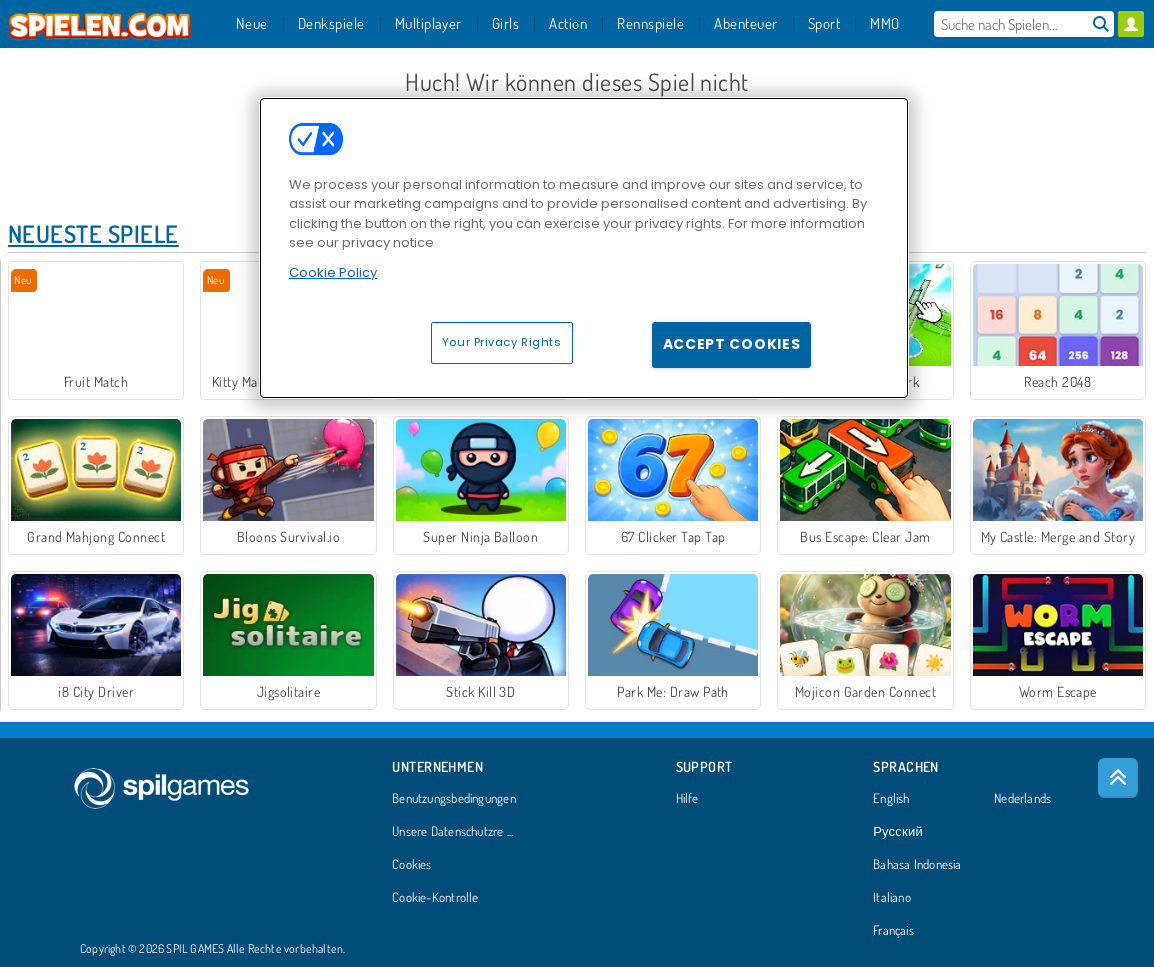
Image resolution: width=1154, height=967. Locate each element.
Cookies (412, 865)
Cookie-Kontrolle (435, 898)
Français (893, 931)
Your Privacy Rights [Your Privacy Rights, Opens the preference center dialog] (502, 342)
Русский (898, 832)
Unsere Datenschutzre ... (452, 832)
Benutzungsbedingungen (454, 799)
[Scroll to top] (1118, 778)
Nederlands (1022, 799)
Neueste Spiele (93, 233)
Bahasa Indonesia (917, 865)
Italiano (892, 898)
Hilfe (687, 799)
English (891, 799)
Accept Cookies (732, 344)
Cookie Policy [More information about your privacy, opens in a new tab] (333, 272)
